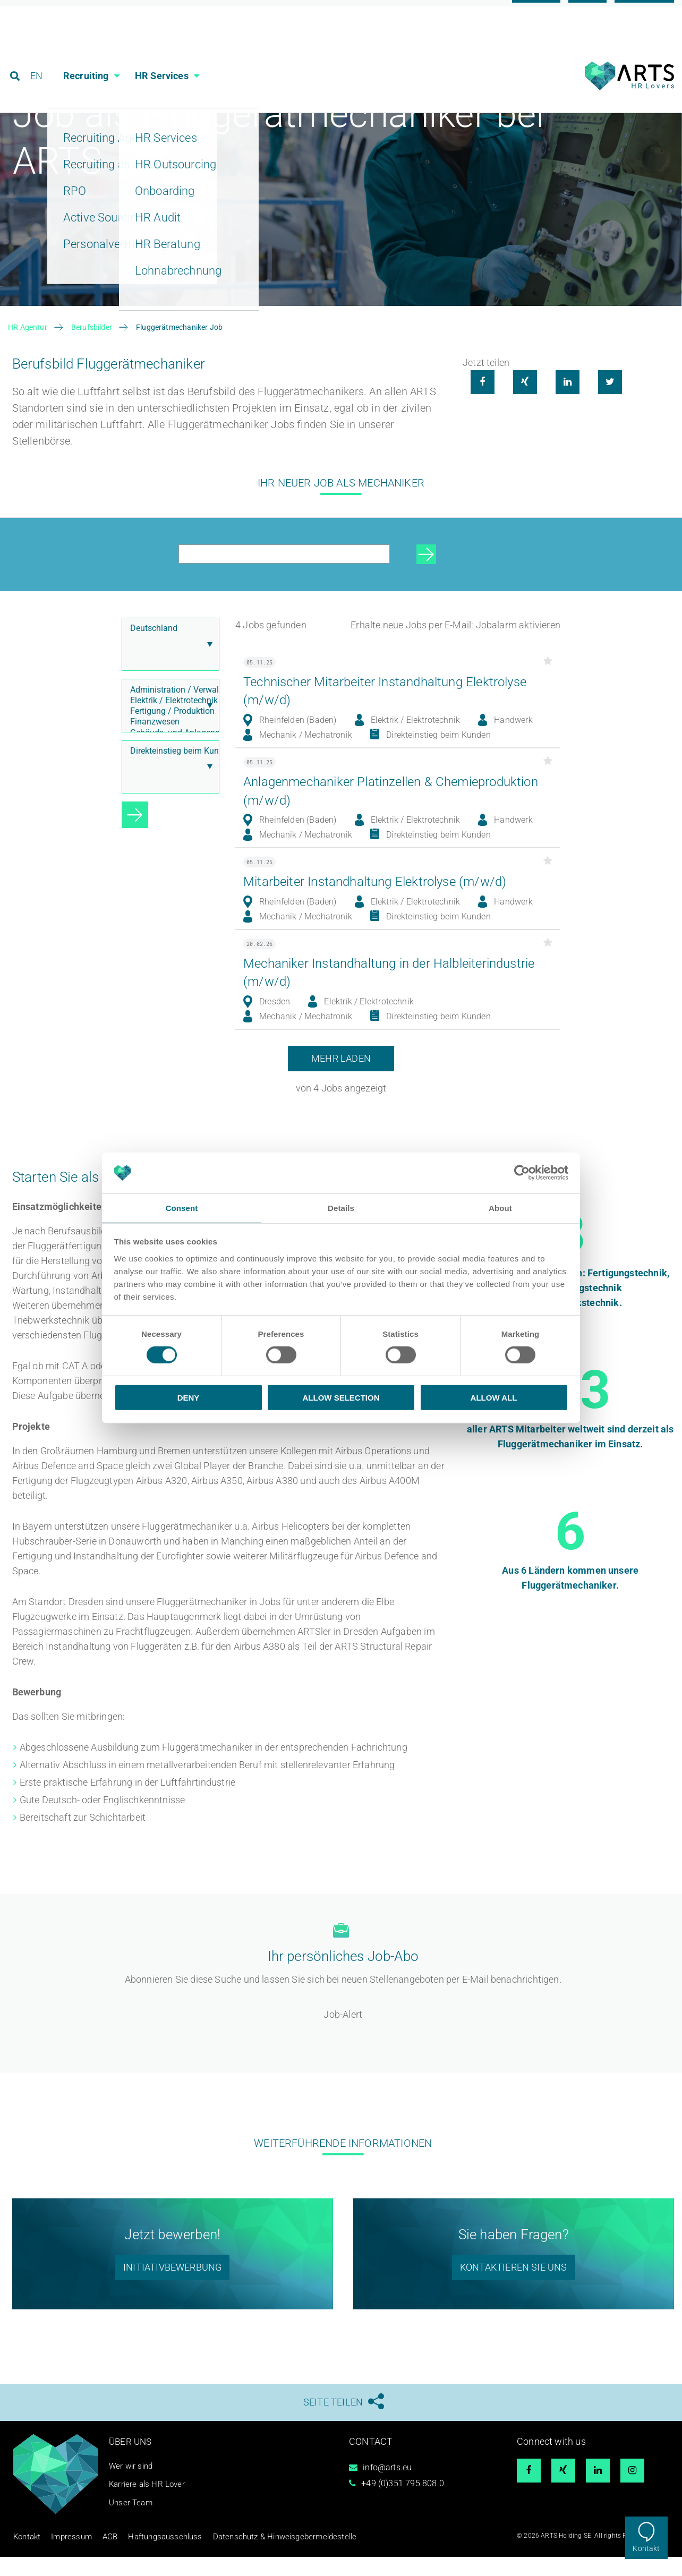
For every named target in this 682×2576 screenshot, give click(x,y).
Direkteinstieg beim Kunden (168, 772)
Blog (587, 12)
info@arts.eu (387, 2489)
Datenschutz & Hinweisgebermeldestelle (242, 2557)
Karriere (536, 12)
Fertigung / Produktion (168, 733)
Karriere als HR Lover (149, 2506)
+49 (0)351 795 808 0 (402, 2505)
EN (38, 55)
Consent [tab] (182, 1207)
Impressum (63, 2557)
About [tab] (500, 1207)
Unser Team (132, 2524)
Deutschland (168, 650)
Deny (188, 1397)
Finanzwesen (168, 743)
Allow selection (341, 1397)
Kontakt (646, 2548)
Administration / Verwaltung (168, 711)
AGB (97, 2557)
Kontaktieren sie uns (513, 2288)
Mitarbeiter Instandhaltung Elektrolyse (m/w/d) (384, 903)
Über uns (131, 2462)
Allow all (494, 1397)
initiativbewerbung (172, 2288)
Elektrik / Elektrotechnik (168, 722)
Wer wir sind (132, 2487)
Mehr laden (341, 1080)
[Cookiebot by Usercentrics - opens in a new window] (521, 1172)
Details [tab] (341, 1207)
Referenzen (644, 12)
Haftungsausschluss (143, 2557)
